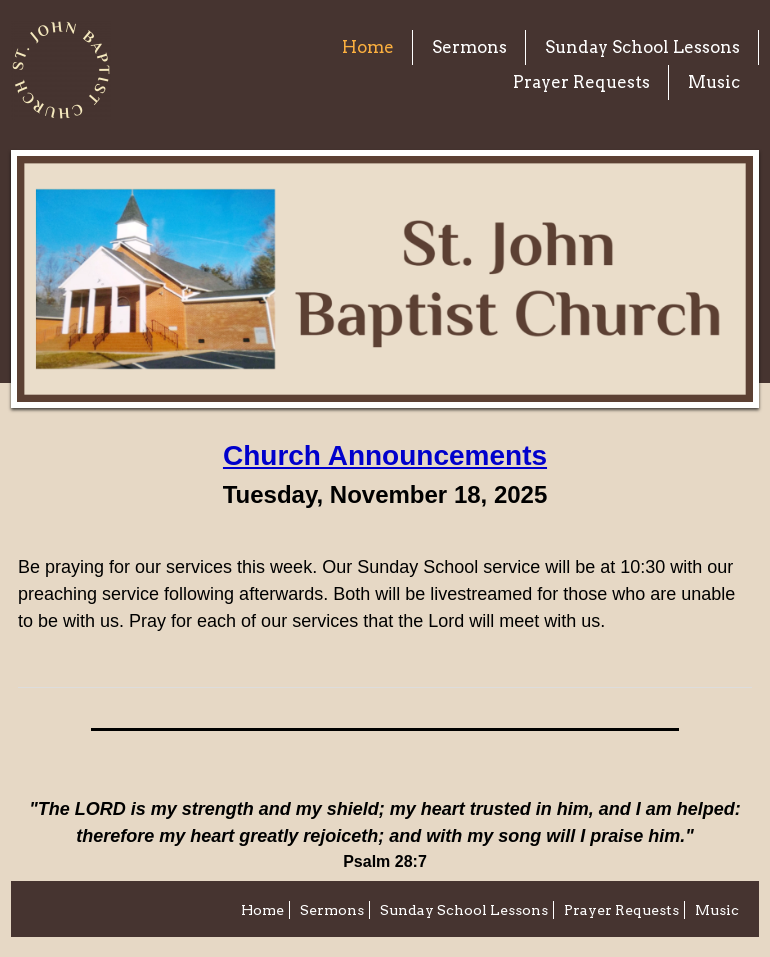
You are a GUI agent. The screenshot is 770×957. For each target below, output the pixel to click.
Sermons (469, 47)
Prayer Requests (581, 82)
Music (714, 82)
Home (368, 47)
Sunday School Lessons (642, 47)
